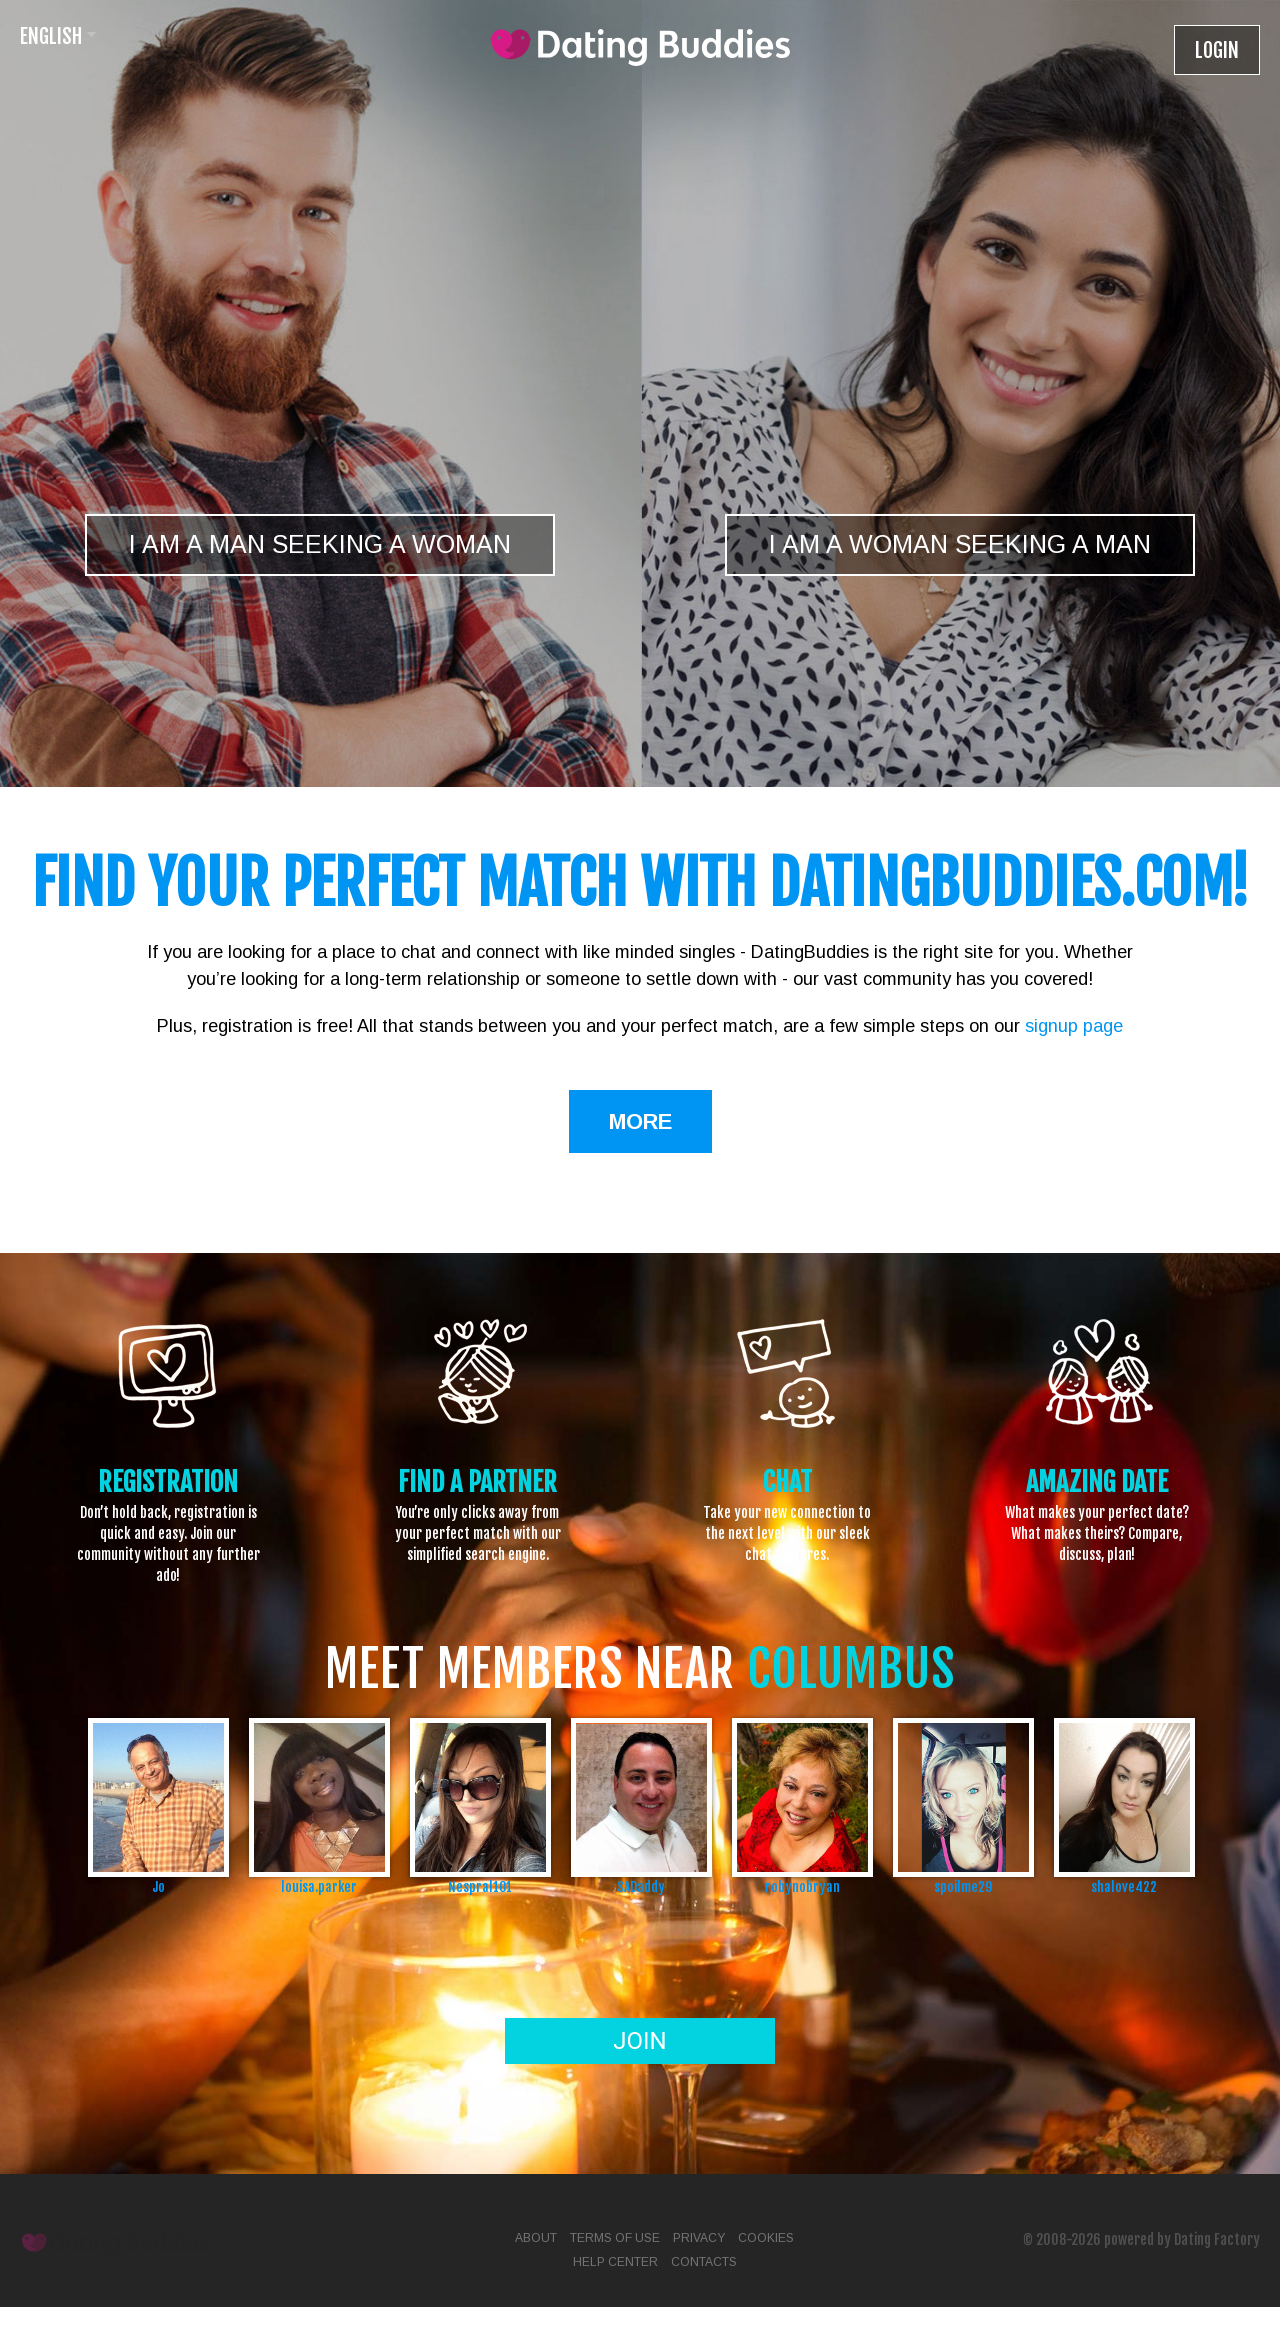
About (536, 2238)
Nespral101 (480, 1886)
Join (639, 2041)
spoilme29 (963, 1886)
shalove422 (1124, 1886)
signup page (1074, 1026)
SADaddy (641, 1886)
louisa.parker (319, 1886)
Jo (158, 1886)
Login (1217, 50)
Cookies (766, 2238)
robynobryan (802, 1886)
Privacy (699, 2238)
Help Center (615, 2262)
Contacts (704, 2262)
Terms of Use (615, 2238)
